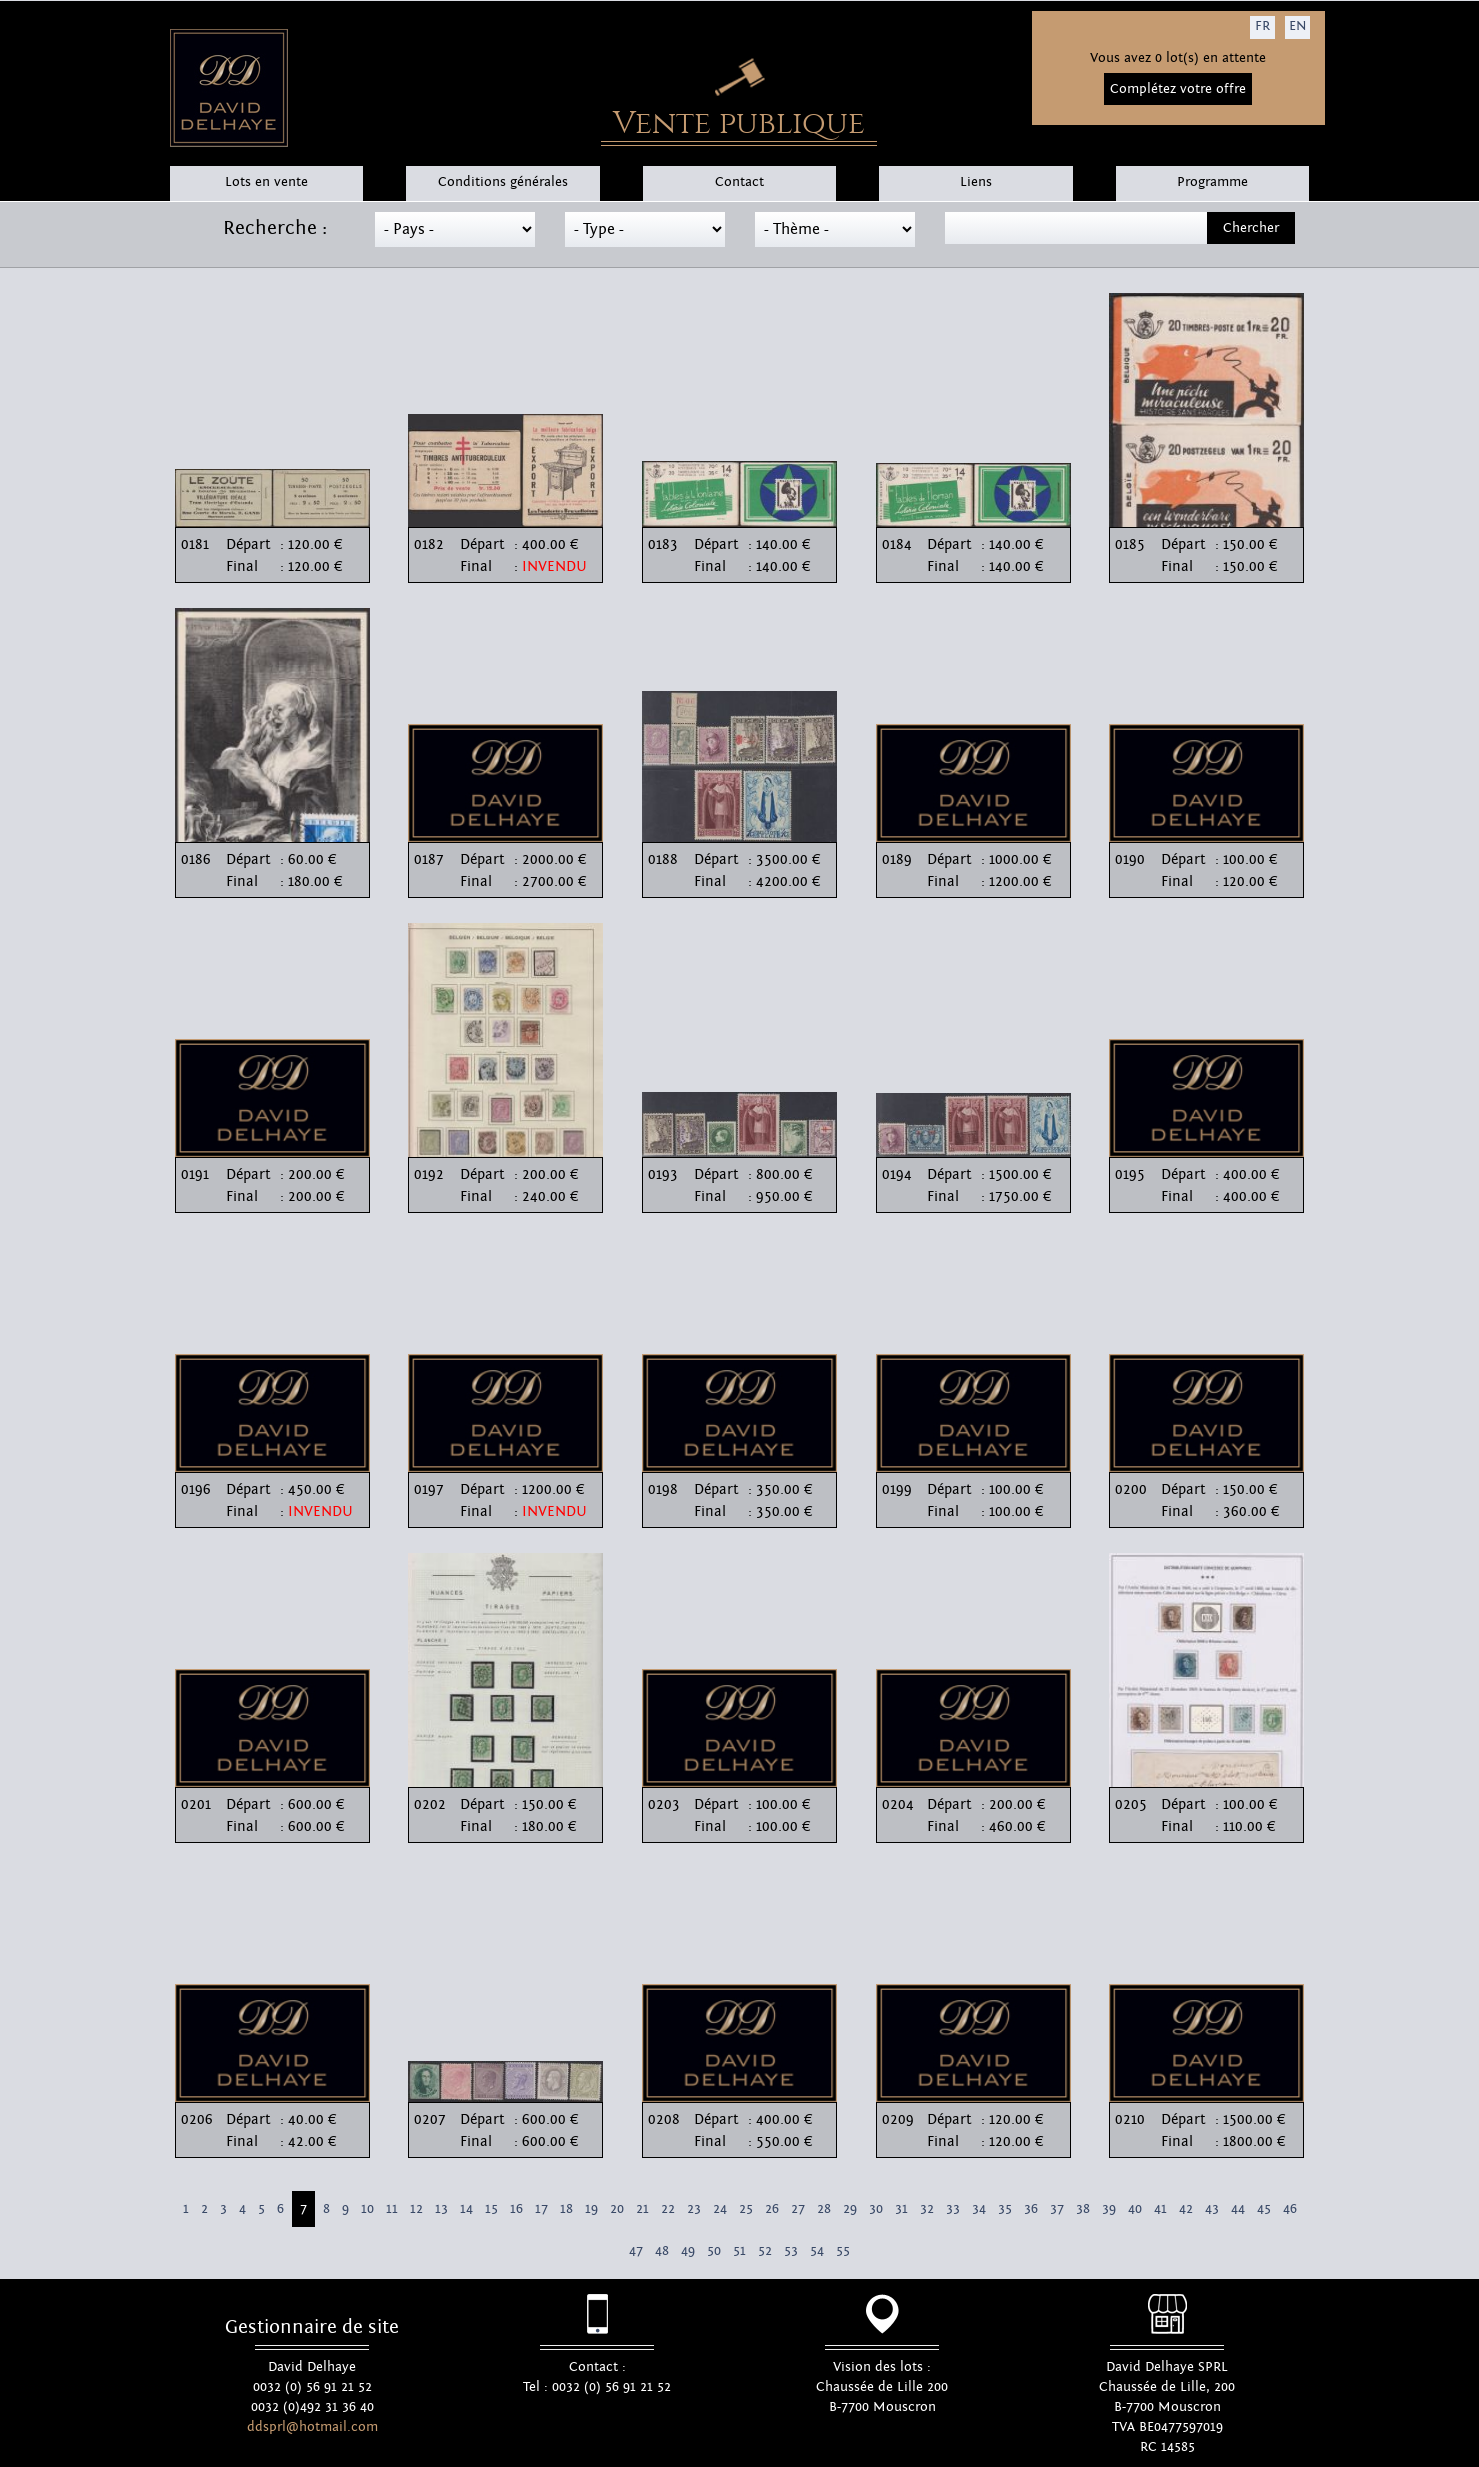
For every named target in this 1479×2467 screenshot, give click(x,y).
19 (591, 2209)
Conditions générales (503, 182)
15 (491, 2209)
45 (1264, 2209)
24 (720, 2209)
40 (1135, 2209)
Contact (739, 182)
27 (798, 2209)
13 (441, 2209)
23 (694, 2209)
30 (876, 2209)
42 (1186, 2209)
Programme (1212, 182)
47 (636, 2251)
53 (791, 2251)
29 (850, 2209)
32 (927, 2209)
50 (714, 2251)
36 (1031, 2209)
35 (1005, 2209)
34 (979, 2209)
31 (901, 2209)
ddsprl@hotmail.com (312, 2427)
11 (392, 2209)
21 (642, 2209)
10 (367, 2209)
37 (1057, 2209)
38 (1083, 2209)
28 (824, 2209)
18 (566, 2209)
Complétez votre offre (1178, 89)
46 (1290, 2209)
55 (843, 2251)
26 (772, 2209)
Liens (976, 182)
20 (617, 2209)
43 (1212, 2209)
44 (1238, 2209)
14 (466, 2209)
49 (688, 2251)
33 (953, 2209)
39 (1109, 2209)
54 (817, 2251)
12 (416, 2209)
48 (662, 2251)
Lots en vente (266, 182)
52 (765, 2251)
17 (541, 2209)
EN (1297, 26)
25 (746, 2209)
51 (739, 2251)
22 (668, 2209)
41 (1160, 2209)
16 (516, 2209)
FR (1262, 26)
